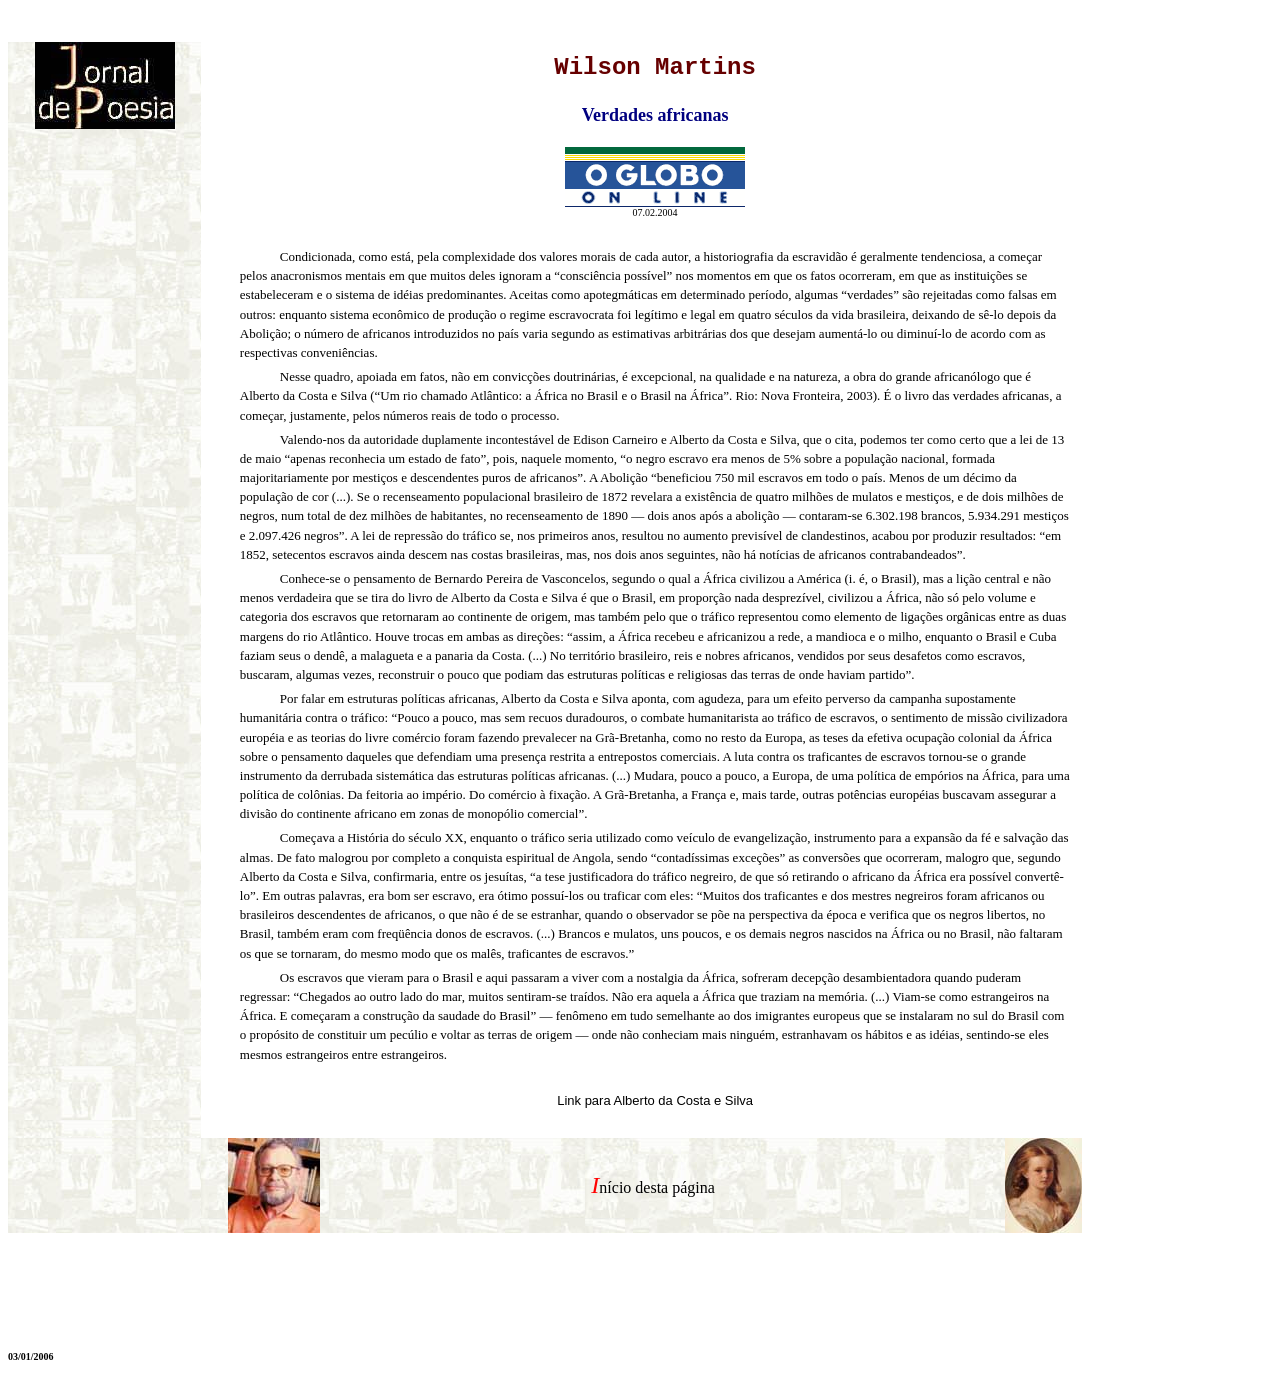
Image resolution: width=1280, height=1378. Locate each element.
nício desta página (657, 1187)
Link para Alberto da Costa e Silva (655, 1100)
